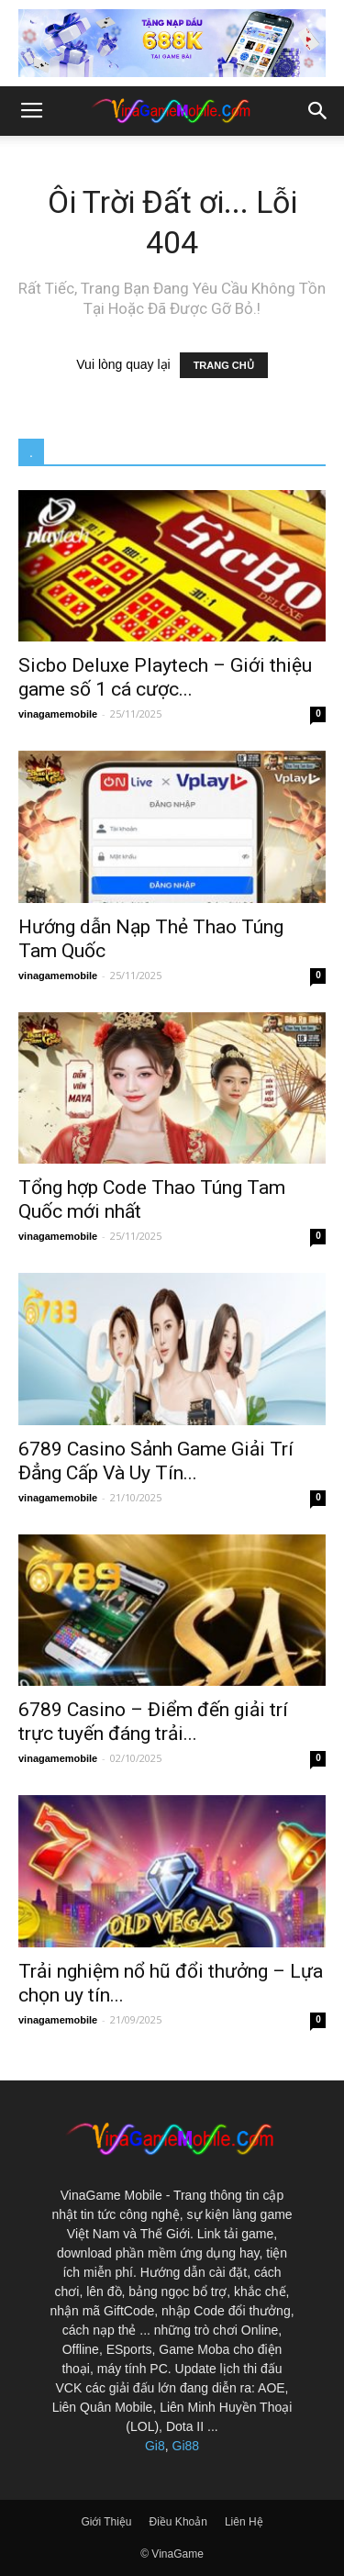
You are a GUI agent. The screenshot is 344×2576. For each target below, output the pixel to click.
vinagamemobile (57, 713)
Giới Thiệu (106, 2521)
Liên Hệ (244, 2521)
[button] (318, 111)
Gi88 (186, 2445)
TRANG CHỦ (224, 365)
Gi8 (155, 2445)
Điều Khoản (178, 2521)
